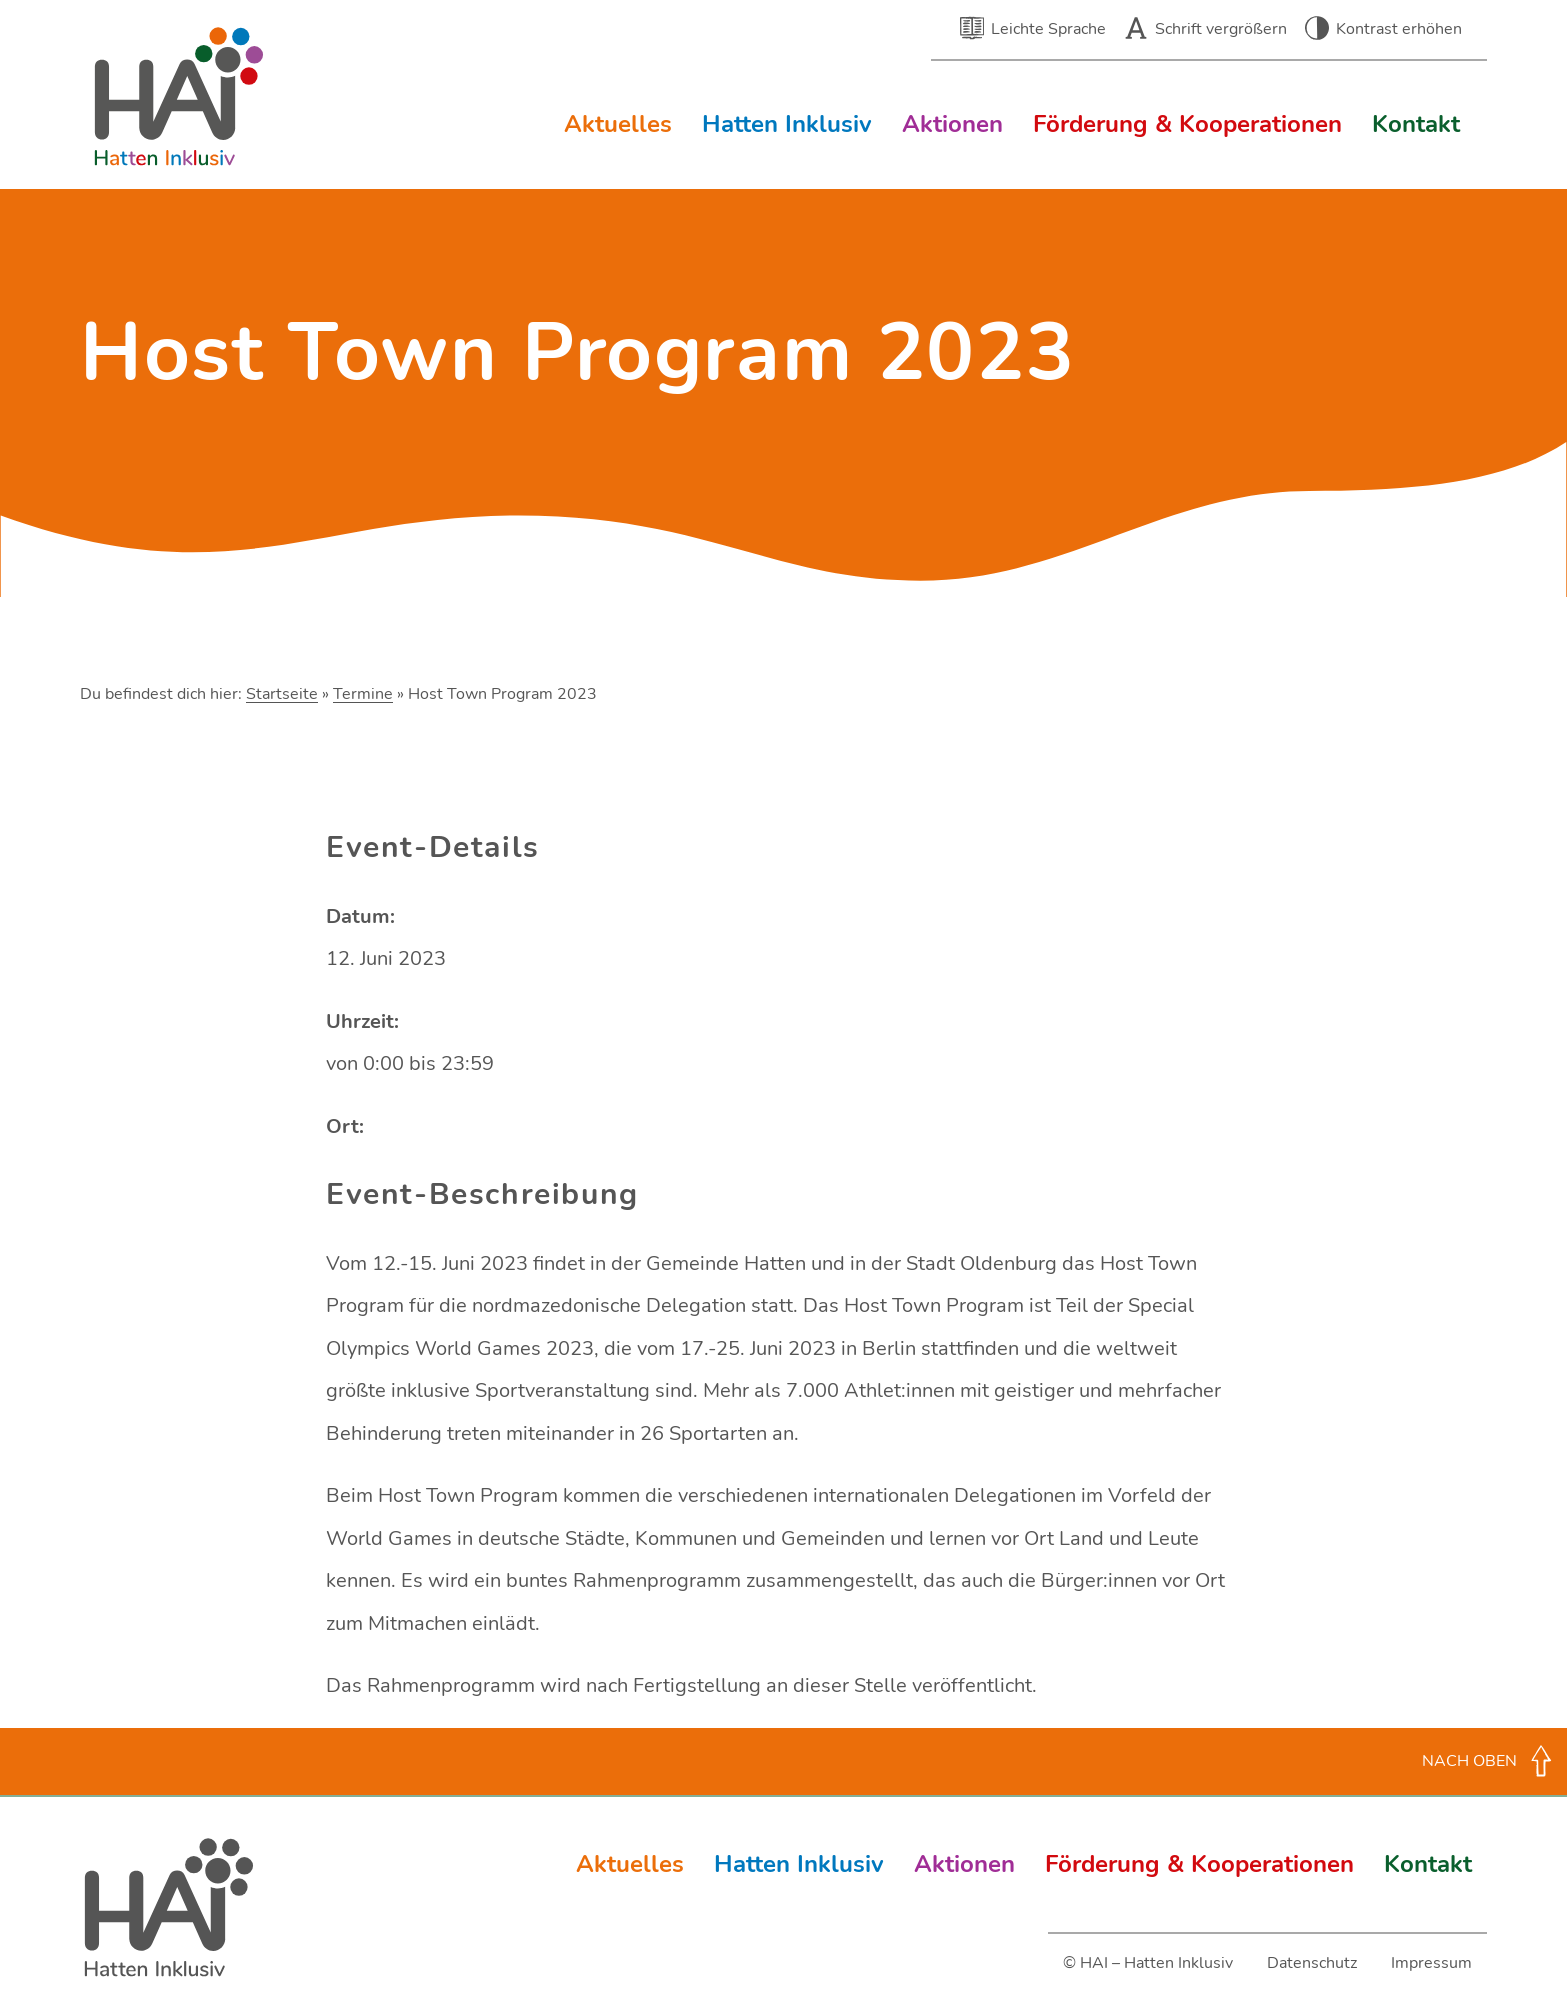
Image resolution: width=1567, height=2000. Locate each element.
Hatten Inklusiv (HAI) (170, 1907)
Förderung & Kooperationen (1187, 124)
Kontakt (1416, 124)
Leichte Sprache (1048, 29)
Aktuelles (618, 124)
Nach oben (1469, 1761)
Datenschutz (1312, 1963)
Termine (363, 694)
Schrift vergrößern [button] (1221, 29)
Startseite (282, 694)
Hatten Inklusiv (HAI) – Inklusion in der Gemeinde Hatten (180, 96)
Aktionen (952, 124)
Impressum (1431, 1963)
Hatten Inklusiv (787, 124)
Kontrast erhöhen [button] (1399, 29)
